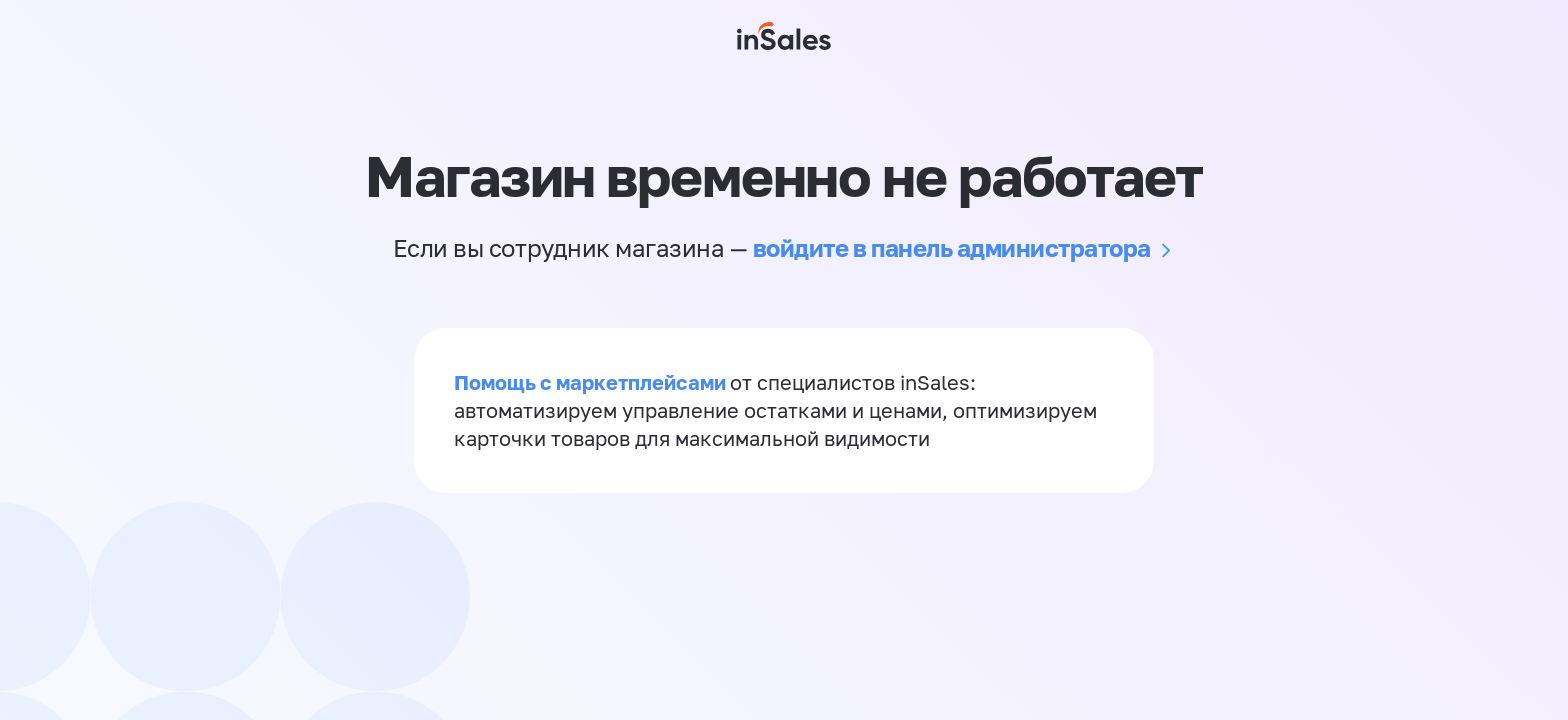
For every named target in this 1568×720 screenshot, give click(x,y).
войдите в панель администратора (952, 247)
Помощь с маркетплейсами (592, 382)
